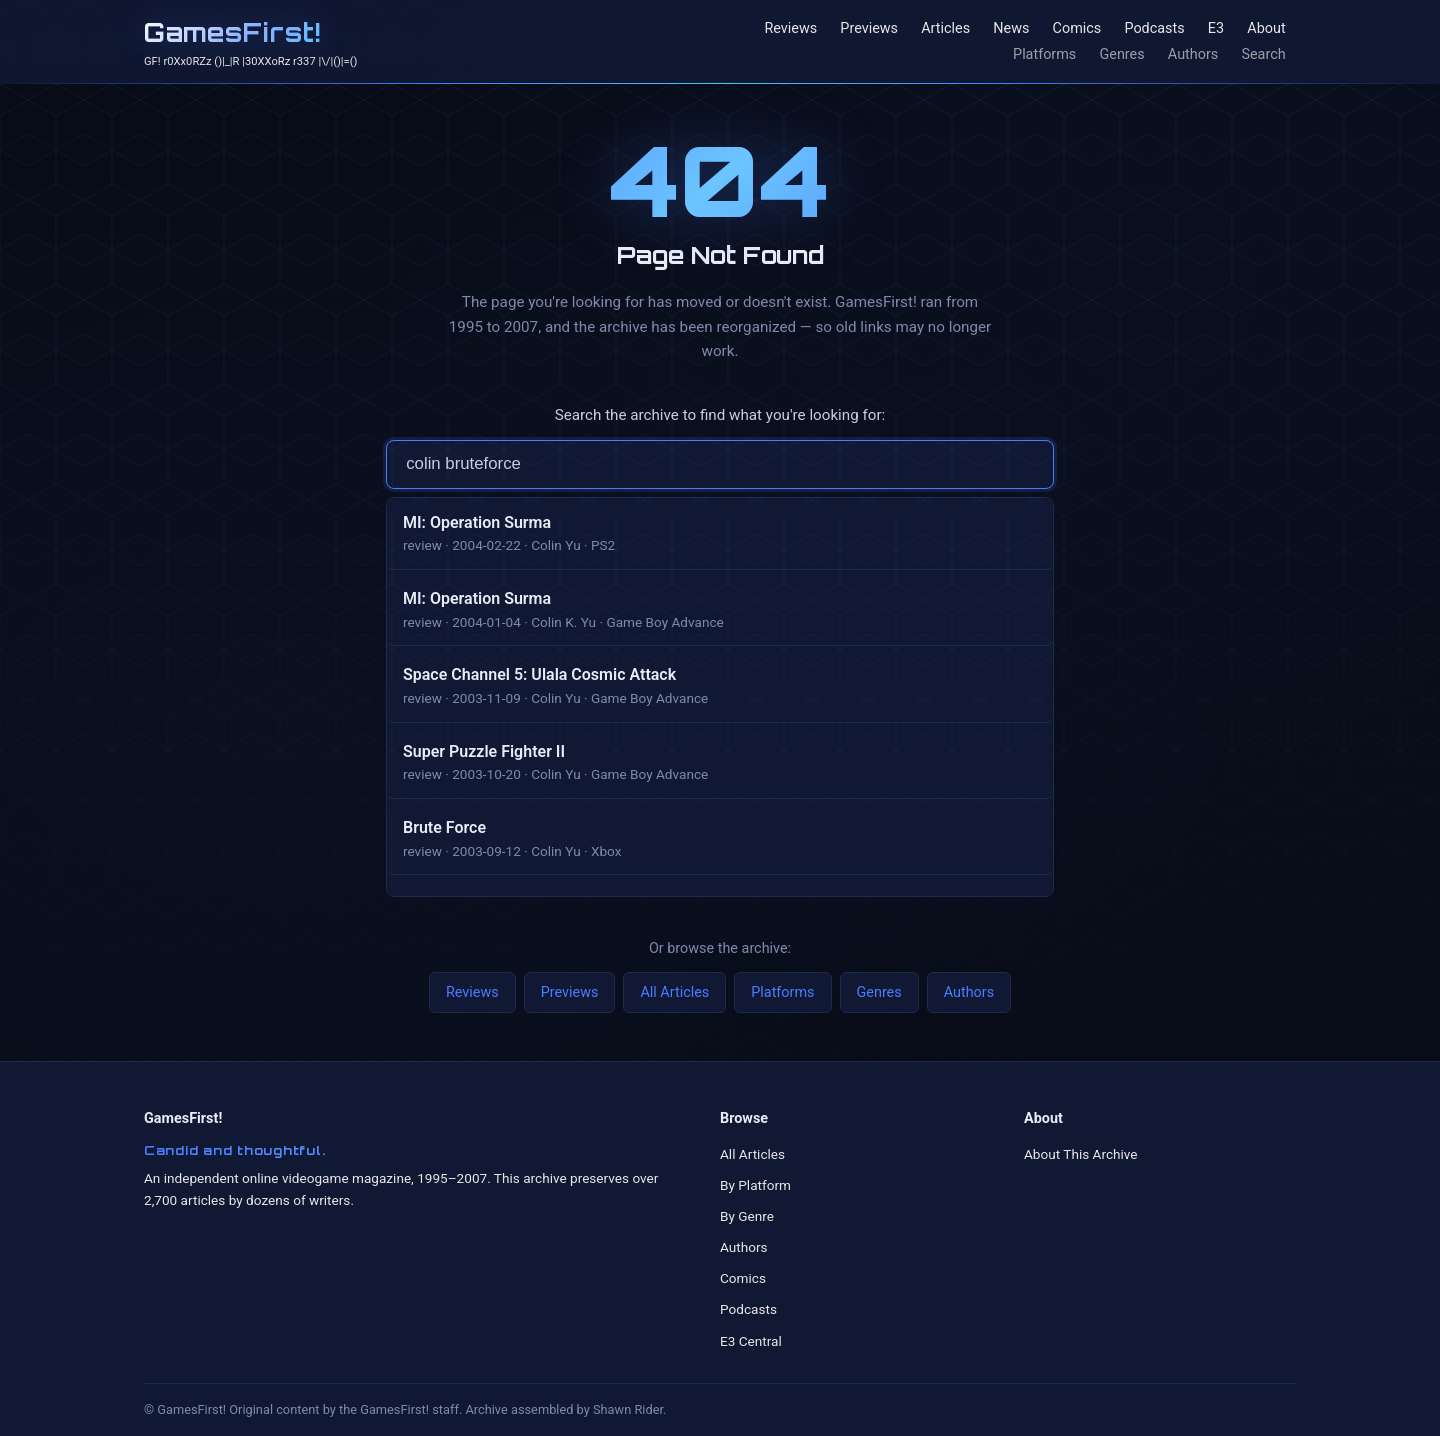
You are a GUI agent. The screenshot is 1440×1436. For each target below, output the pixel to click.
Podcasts (1154, 29)
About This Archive (1081, 1154)
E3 (1216, 29)
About (1266, 29)
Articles (945, 29)
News (1011, 29)
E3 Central (751, 1341)
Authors (1193, 54)
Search (1263, 54)
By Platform (755, 1185)
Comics (1077, 29)
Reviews (790, 29)
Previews (869, 29)
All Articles (674, 992)
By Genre (747, 1216)
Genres (1121, 54)
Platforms (1044, 54)
